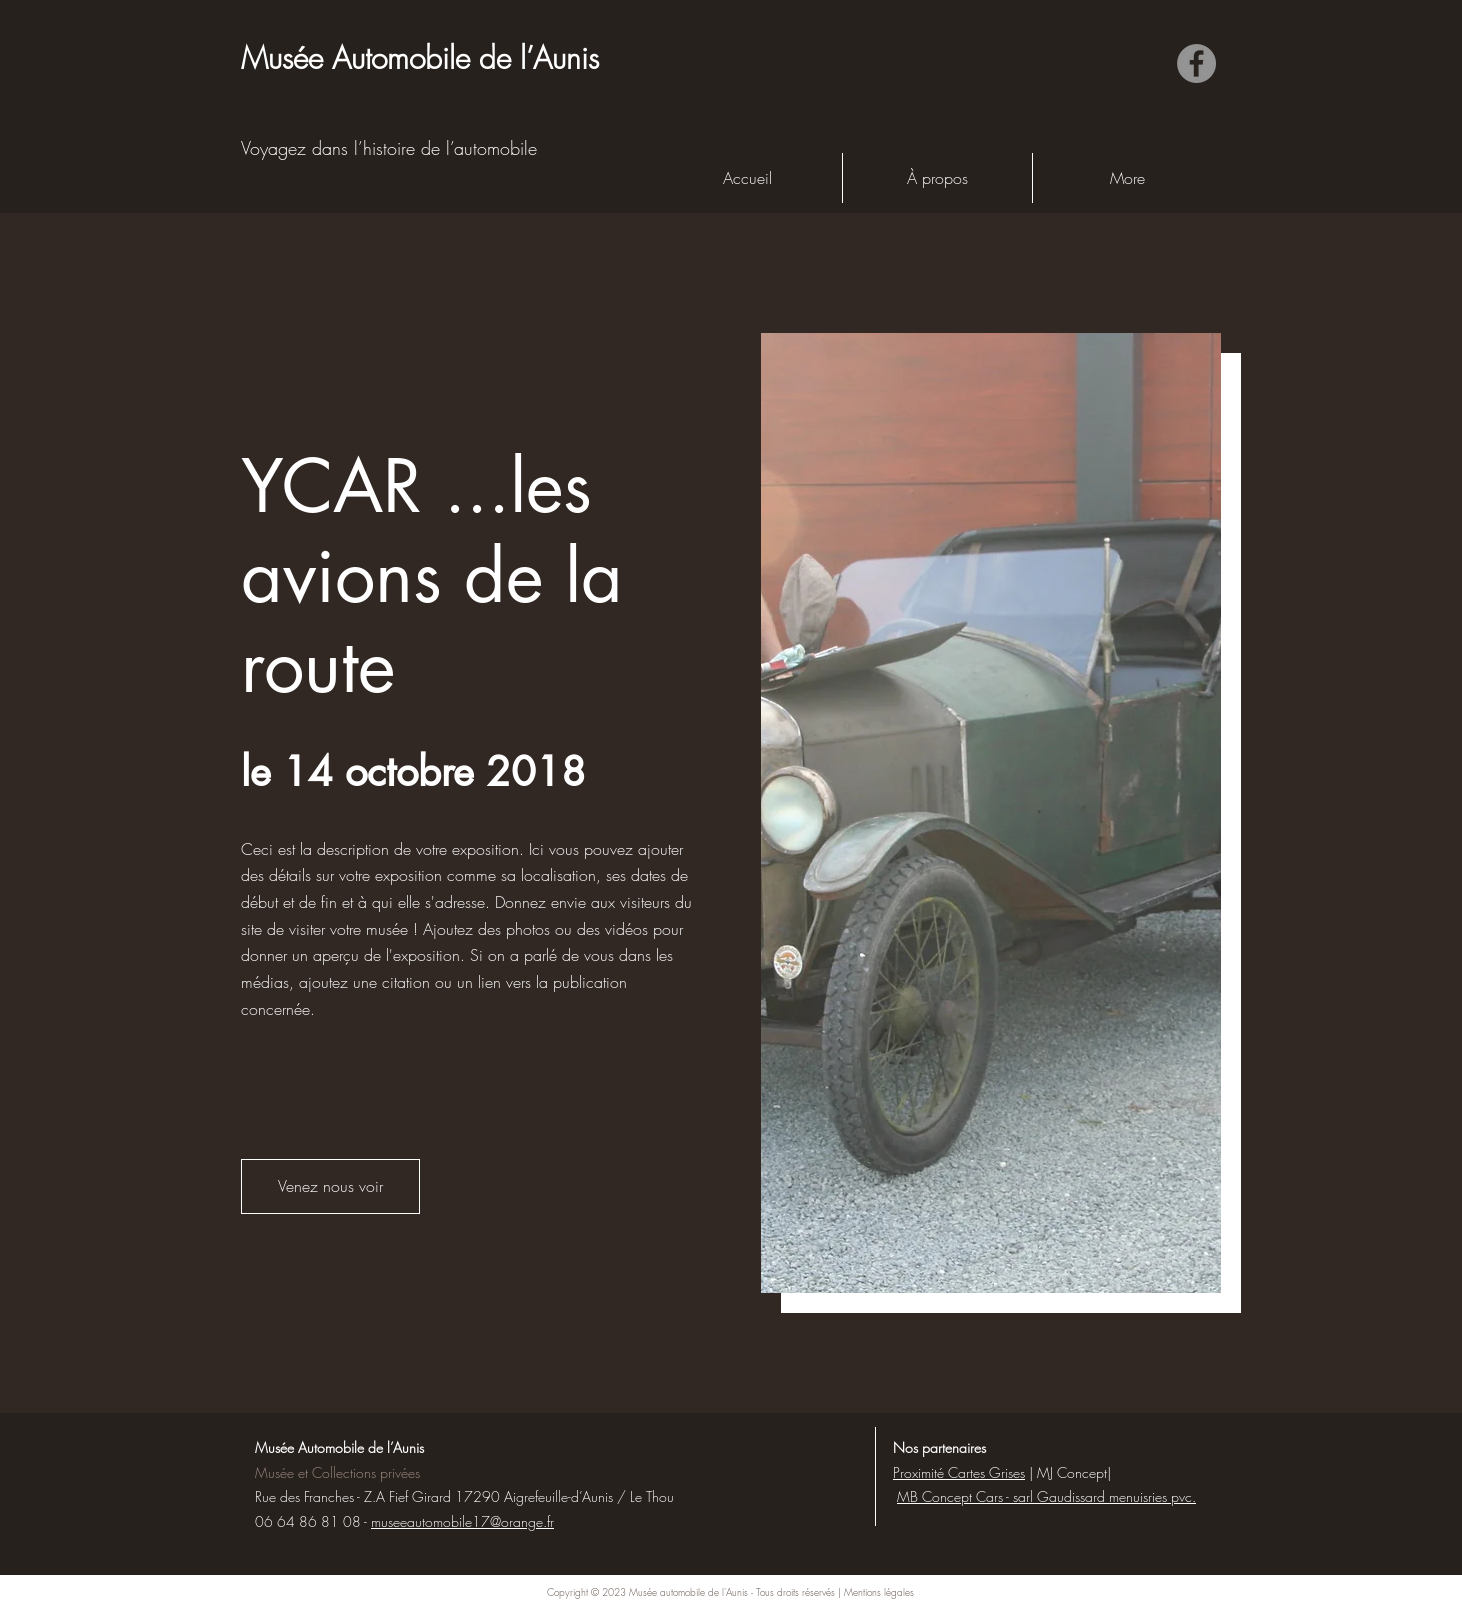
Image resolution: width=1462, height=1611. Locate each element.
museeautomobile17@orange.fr (462, 1521)
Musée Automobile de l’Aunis (339, 1447)
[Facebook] (1196, 63)
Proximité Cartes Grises (959, 1472)
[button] (330, 1186)
